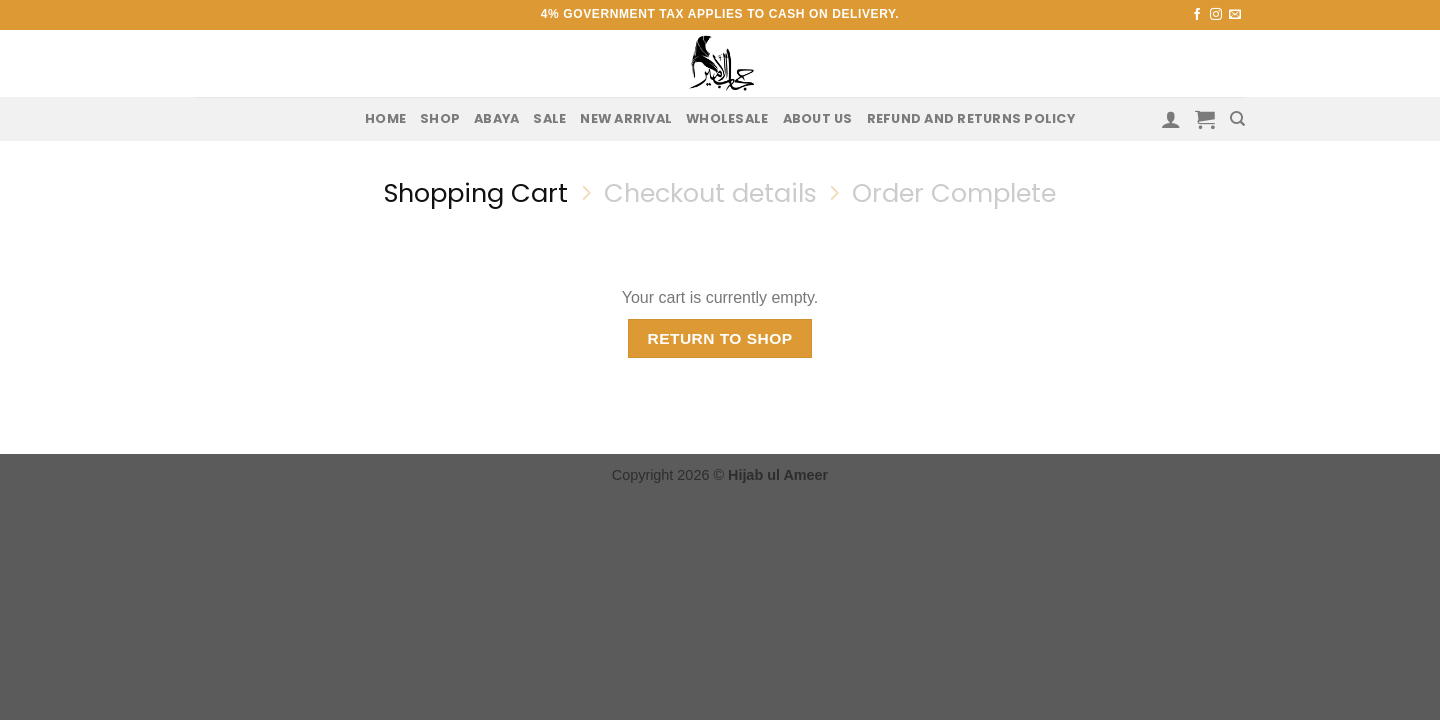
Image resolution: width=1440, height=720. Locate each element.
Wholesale (727, 118)
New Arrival (626, 118)
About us (818, 118)
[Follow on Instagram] (1216, 15)
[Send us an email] (1235, 15)
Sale (549, 118)
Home (385, 118)
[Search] (1237, 119)
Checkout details (710, 193)
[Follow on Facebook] (1197, 15)
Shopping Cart (476, 193)
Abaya (496, 118)
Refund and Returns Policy (971, 118)
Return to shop (719, 338)
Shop (440, 118)
